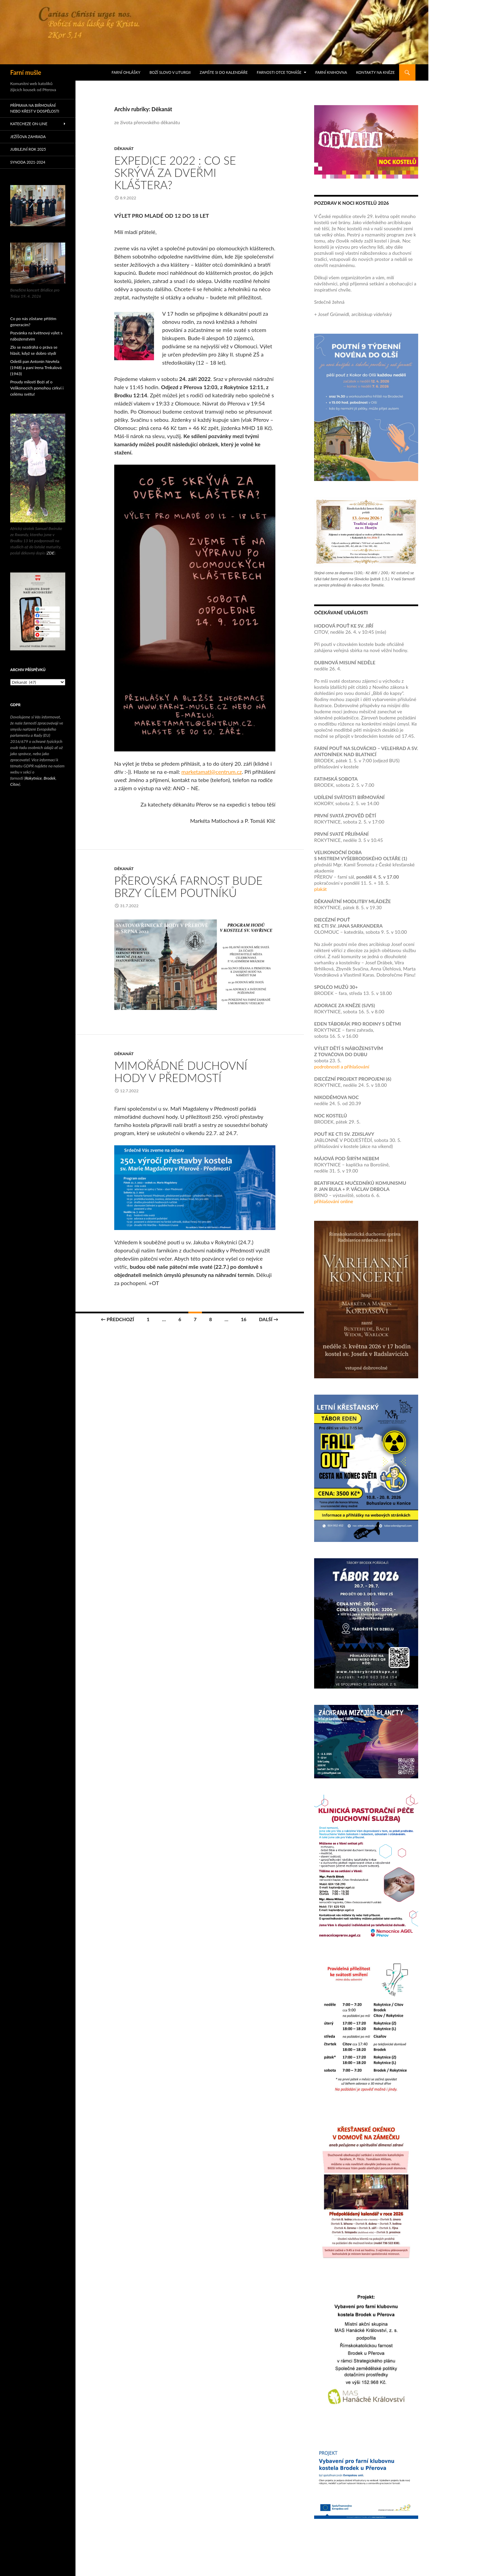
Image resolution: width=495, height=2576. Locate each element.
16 (243, 1319)
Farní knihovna (331, 72)
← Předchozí (117, 1319)
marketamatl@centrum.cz (212, 771)
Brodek (49, 778)
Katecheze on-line (28, 123)
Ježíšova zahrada (28, 136)
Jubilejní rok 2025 (28, 149)
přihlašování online (333, 1201)
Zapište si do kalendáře (224, 72)
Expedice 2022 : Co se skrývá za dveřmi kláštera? (175, 172)
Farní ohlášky (126, 72)
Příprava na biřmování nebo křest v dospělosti (34, 108)
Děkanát (124, 148)
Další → (268, 1319)
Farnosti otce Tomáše (279, 72)
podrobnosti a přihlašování (341, 1066)
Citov (14, 784)
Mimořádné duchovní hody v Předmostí (180, 1071)
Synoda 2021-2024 (27, 162)
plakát (320, 889)
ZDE (50, 552)
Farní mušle (25, 72)
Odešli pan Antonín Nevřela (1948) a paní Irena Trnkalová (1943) (36, 367)
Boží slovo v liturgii (170, 72)
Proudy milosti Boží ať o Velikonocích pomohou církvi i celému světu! (37, 388)
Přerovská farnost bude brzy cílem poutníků (188, 886)
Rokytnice (33, 778)
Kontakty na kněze (375, 72)
